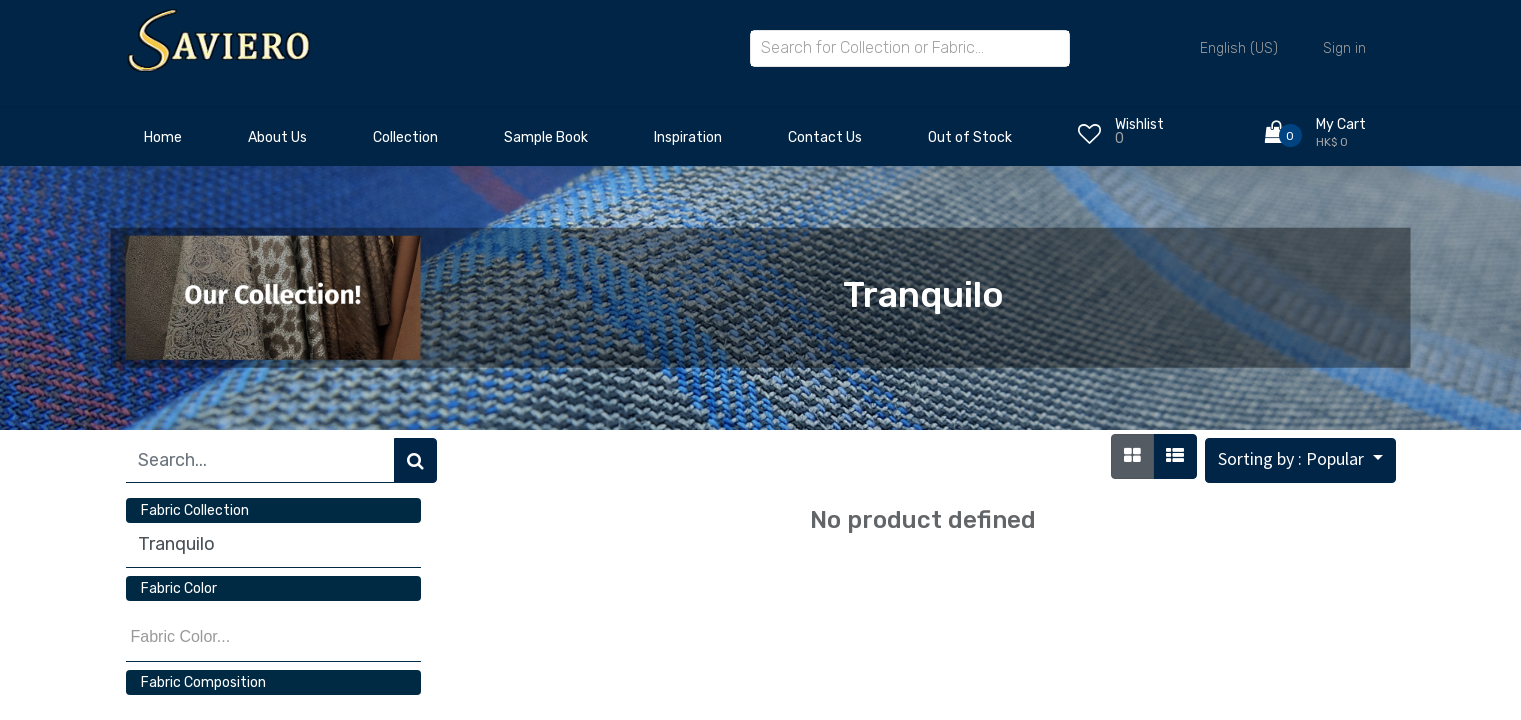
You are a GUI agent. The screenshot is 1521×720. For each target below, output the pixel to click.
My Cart (1341, 124)
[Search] (415, 460)
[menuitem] (163, 143)
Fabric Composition (203, 682)
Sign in (1344, 48)
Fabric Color (179, 588)
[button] (1300, 460)
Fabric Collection (195, 510)
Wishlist (1139, 124)
